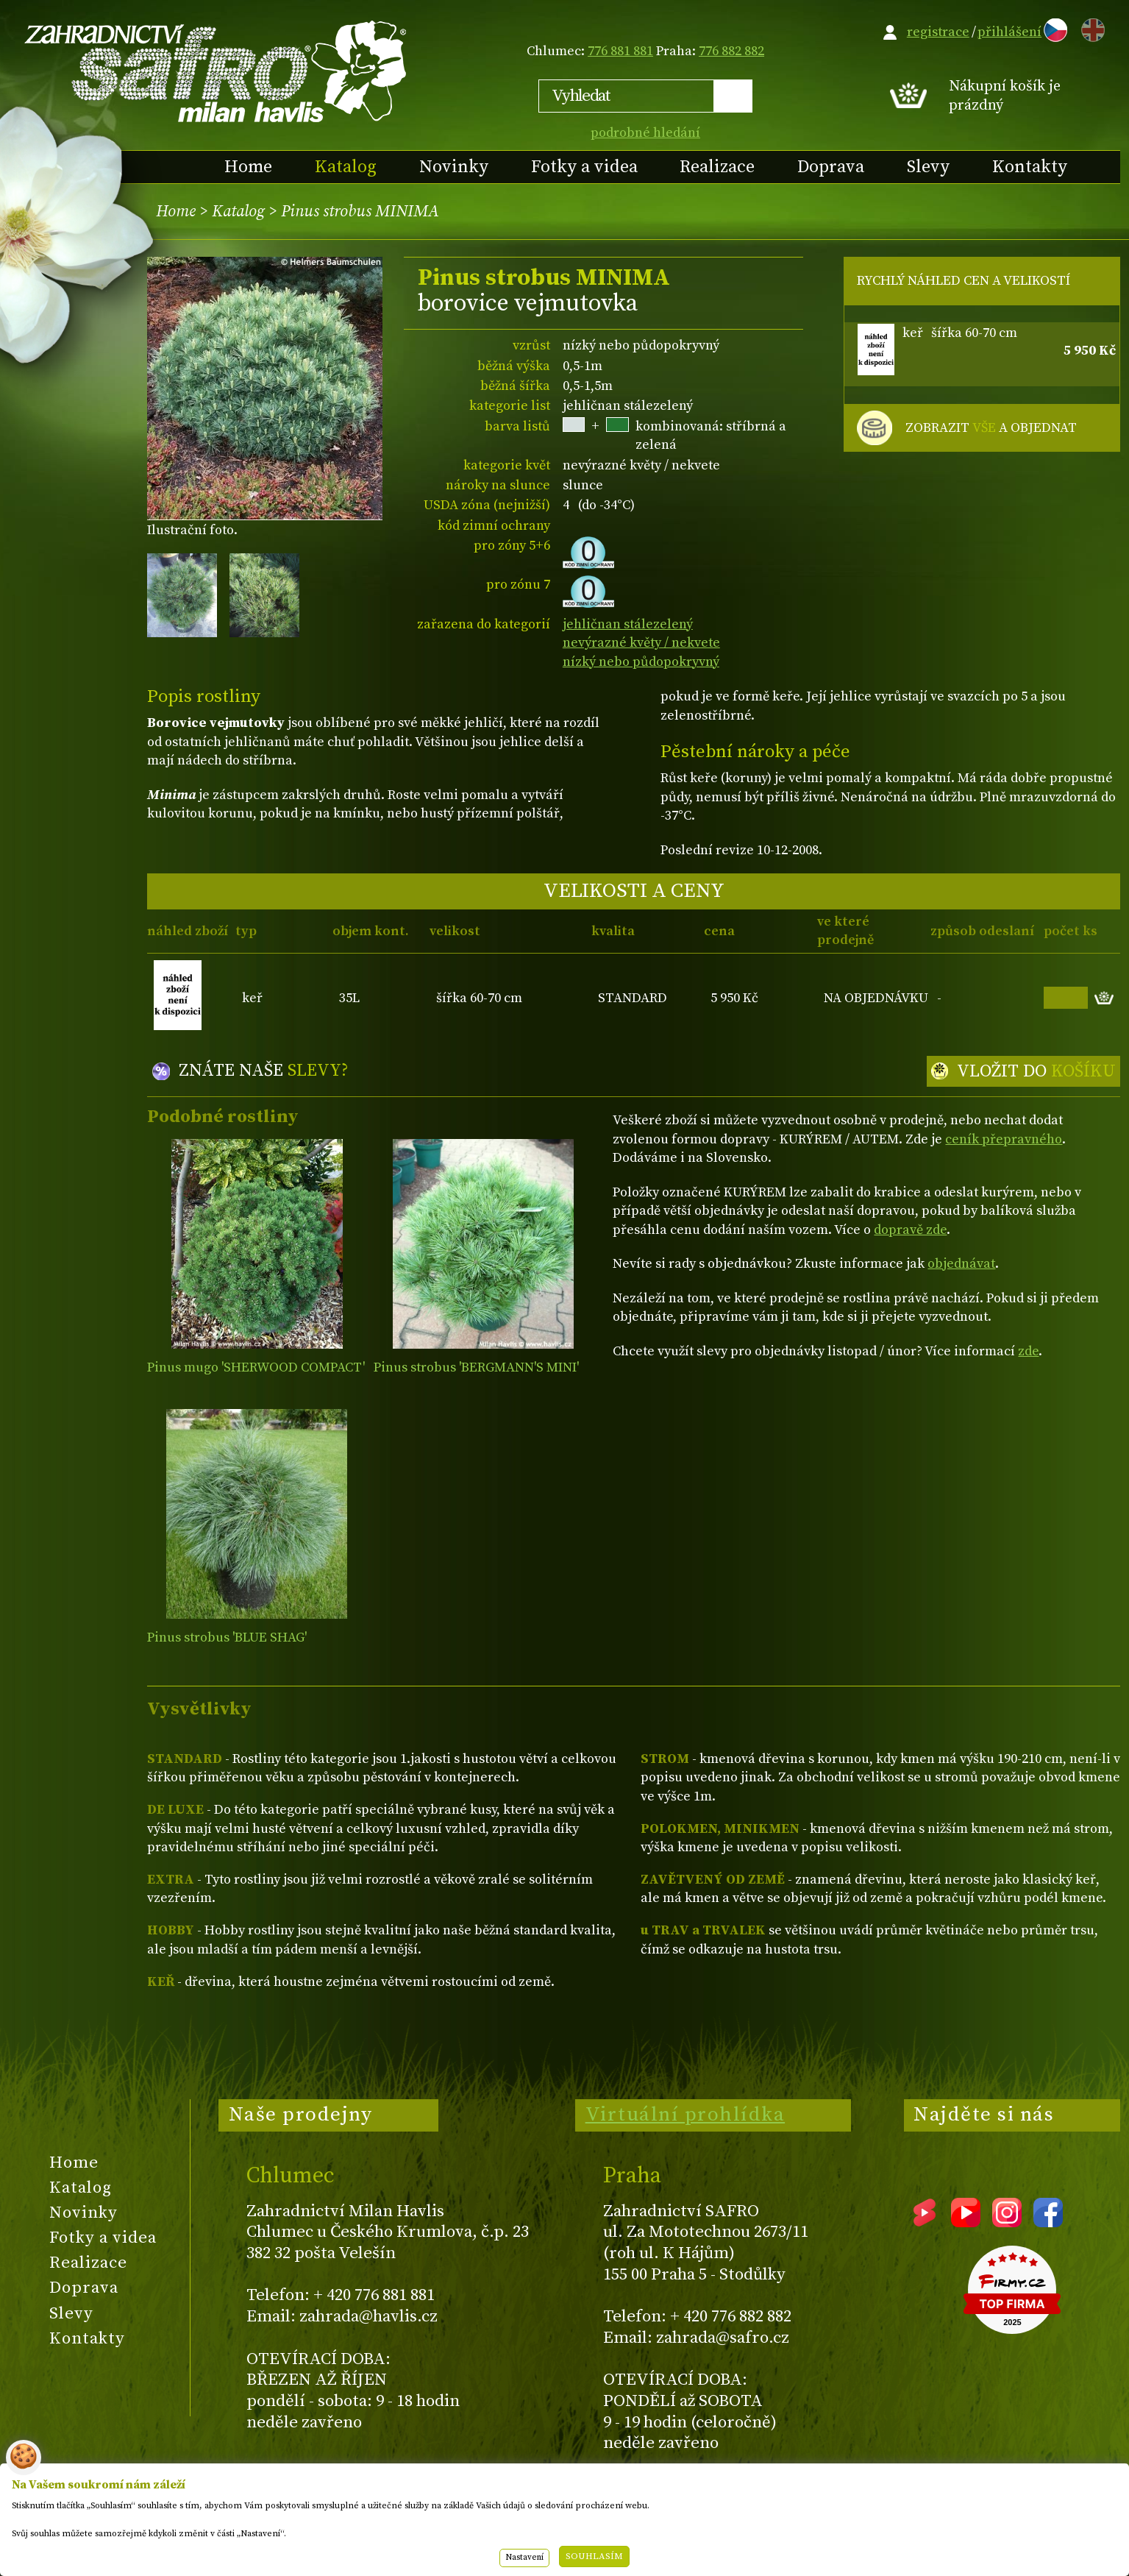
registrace (938, 32)
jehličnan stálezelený (628, 624)
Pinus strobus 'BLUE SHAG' (227, 1637)
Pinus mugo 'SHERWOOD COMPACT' (256, 1367)
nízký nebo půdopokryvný (641, 661)
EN (1090, 27)
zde (1028, 1351)
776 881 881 (620, 51)
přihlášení (1009, 32)
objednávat (961, 1263)
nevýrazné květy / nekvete (641, 642)
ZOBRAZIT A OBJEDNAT (991, 428)
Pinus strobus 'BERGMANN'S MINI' (476, 1367)
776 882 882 (731, 51)
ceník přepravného (1003, 1139)
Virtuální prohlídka (685, 2114)
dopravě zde (910, 1229)
